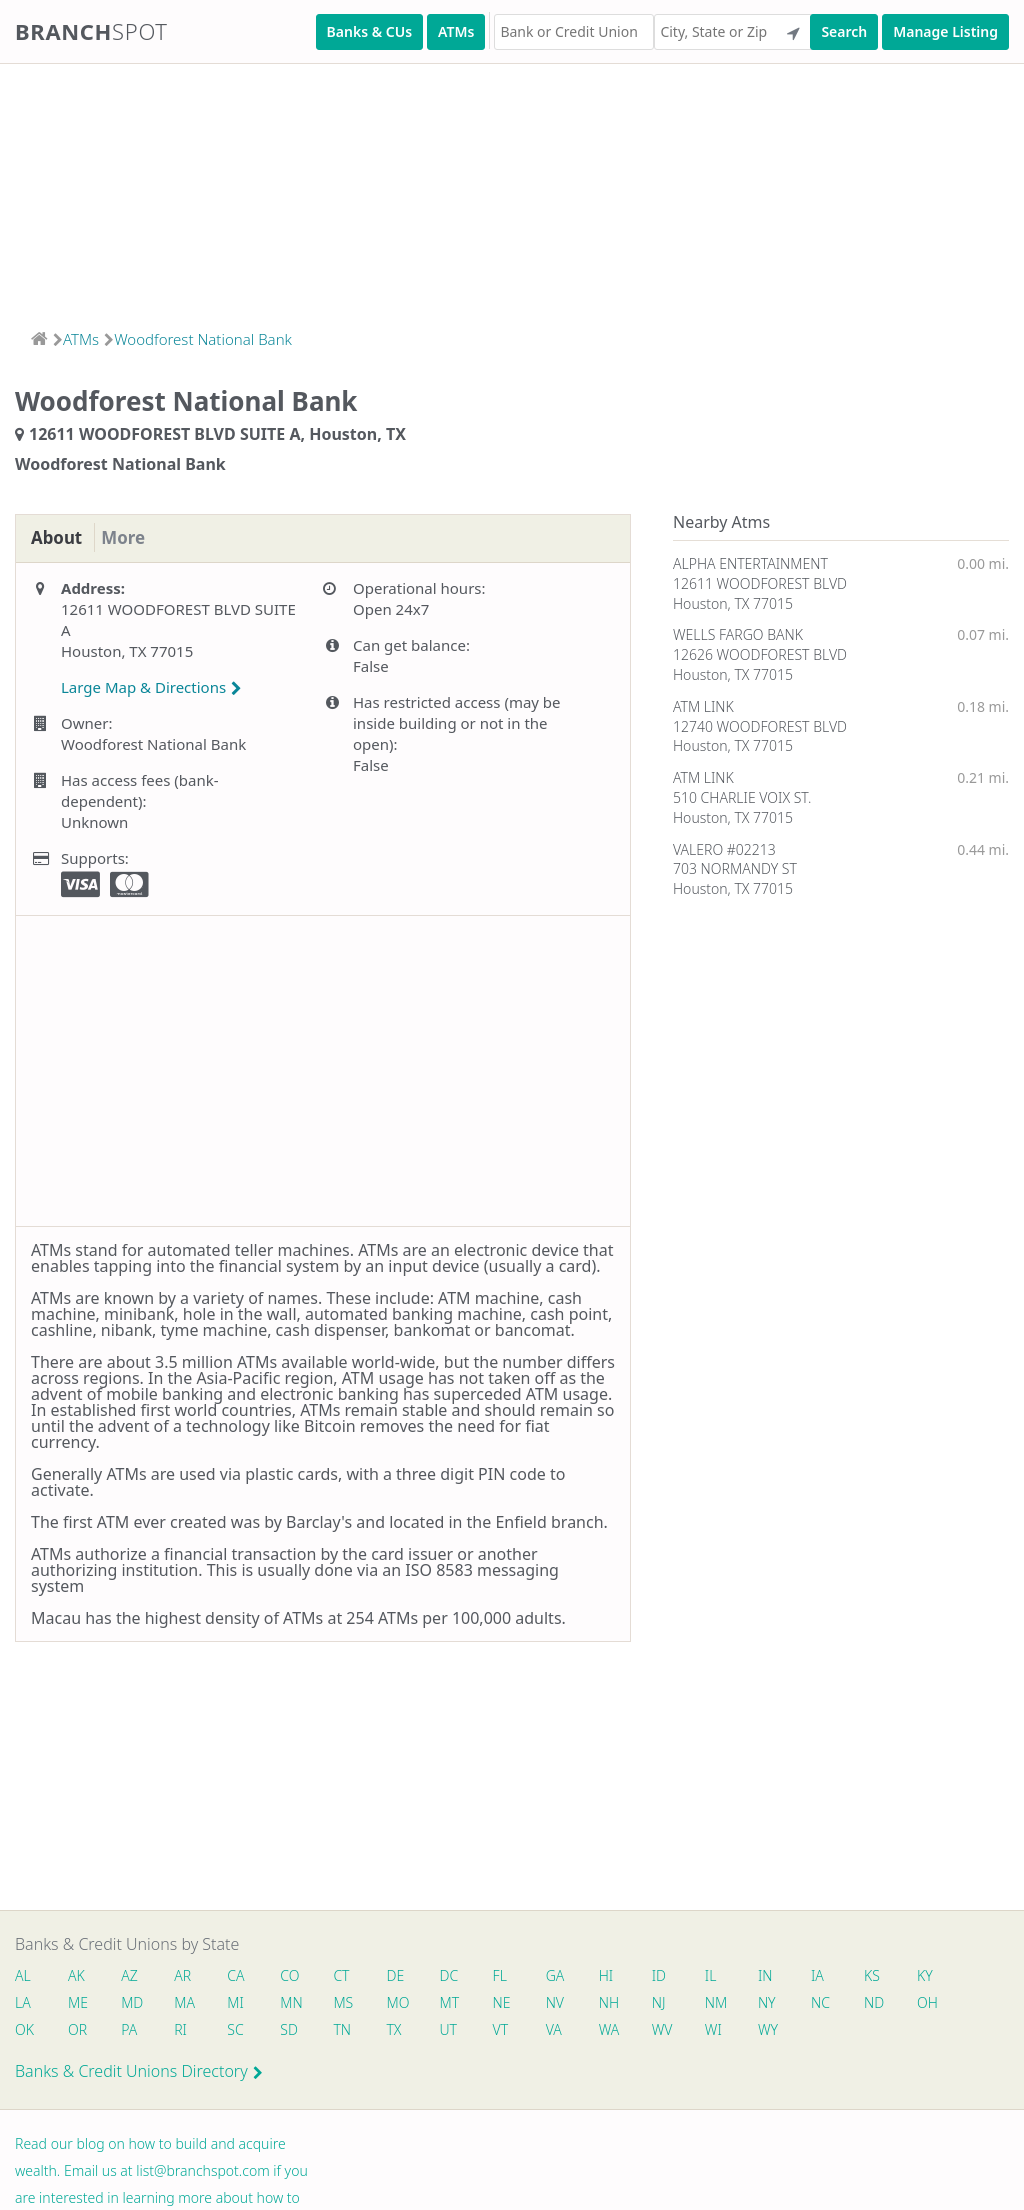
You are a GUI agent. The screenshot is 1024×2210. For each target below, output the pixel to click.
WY (783, 2031)
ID (672, 1975)
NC (837, 2003)
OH (946, 2003)
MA (188, 2003)
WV (675, 2031)
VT (511, 2031)
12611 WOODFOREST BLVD (760, 583)
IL (725, 1975)
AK (77, 1975)
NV (566, 2003)
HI (618, 1975)
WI (727, 2031)
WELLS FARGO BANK (738, 634)
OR (78, 2031)
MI (240, 2003)
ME (79, 2003)
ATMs (456, 31)
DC (457, 1975)
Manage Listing (945, 31)
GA (566, 1975)
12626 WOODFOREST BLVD (760, 654)
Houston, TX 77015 (733, 603)
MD (133, 2003)
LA (23, 2003)
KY (944, 1975)
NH (621, 2003)
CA (240, 1975)
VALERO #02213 (724, 849)
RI (184, 2031)
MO (404, 2003)
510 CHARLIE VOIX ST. (742, 797)
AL (23, 1975)
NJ (672, 2003)
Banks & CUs (369, 31)
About (58, 539)
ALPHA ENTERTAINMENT (750, 563)
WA (621, 2031)
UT (457, 2031)
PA (131, 2031)
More (129, 539)
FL (510, 1975)
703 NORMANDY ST (735, 868)
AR (186, 1975)
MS (350, 2003)
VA (565, 2031)
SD (295, 2031)
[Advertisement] (512, 190)
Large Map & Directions (151, 688)
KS (890, 1975)
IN (780, 1975)
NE (512, 2003)
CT (348, 1975)
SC (240, 2031)
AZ (131, 1975)
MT (458, 2003)
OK (24, 2031)
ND (892, 2003)
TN (349, 2031)
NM (729, 2003)
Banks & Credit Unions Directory (139, 2074)
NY (782, 2003)
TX (401, 2031)
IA (834, 1975)
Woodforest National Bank (203, 339)
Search (844, 31)
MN (296, 2003)
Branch (91, 31)
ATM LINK (703, 706)
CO (295, 1975)
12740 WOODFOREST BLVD (760, 726)
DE (403, 1975)
